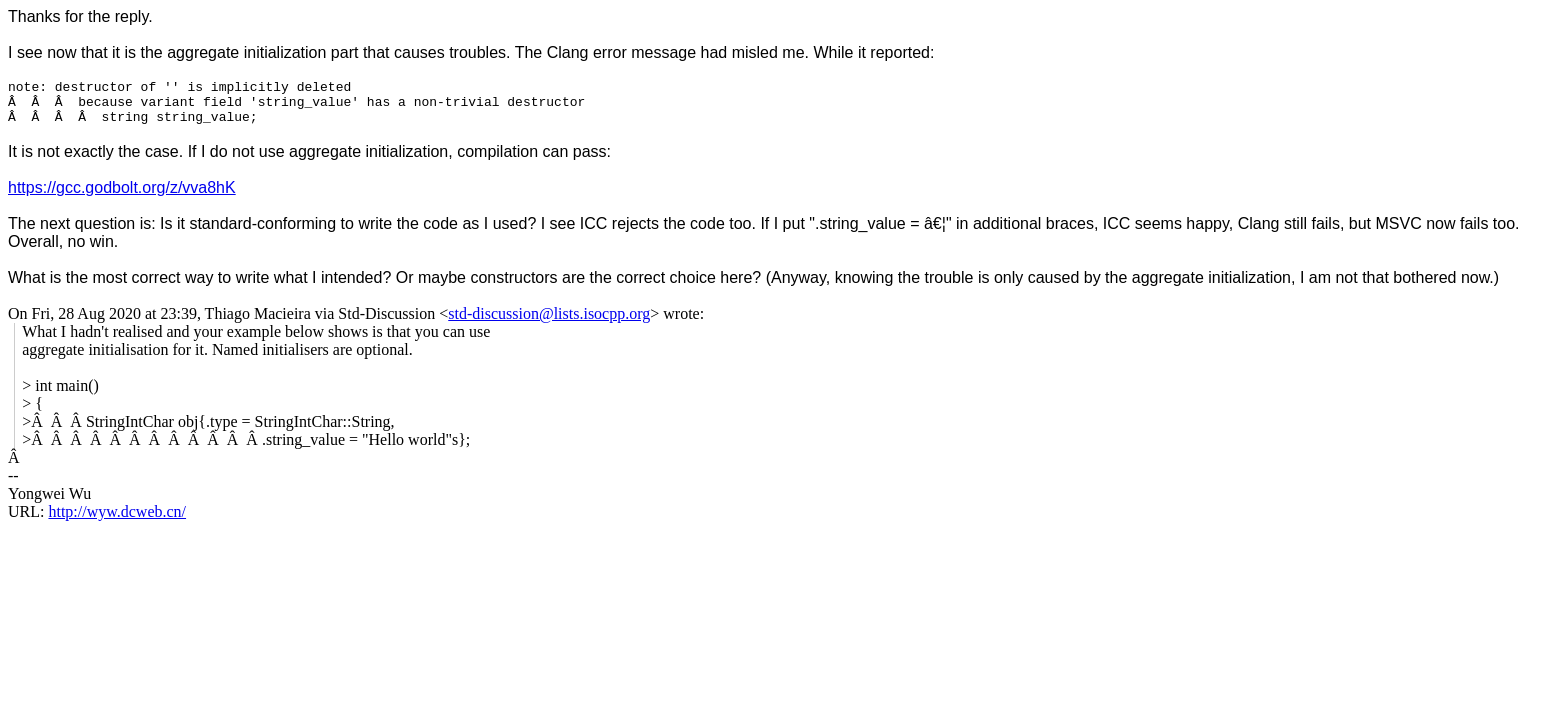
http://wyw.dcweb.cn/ (117, 520)
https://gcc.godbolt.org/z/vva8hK (122, 196)
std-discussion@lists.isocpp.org (549, 322)
